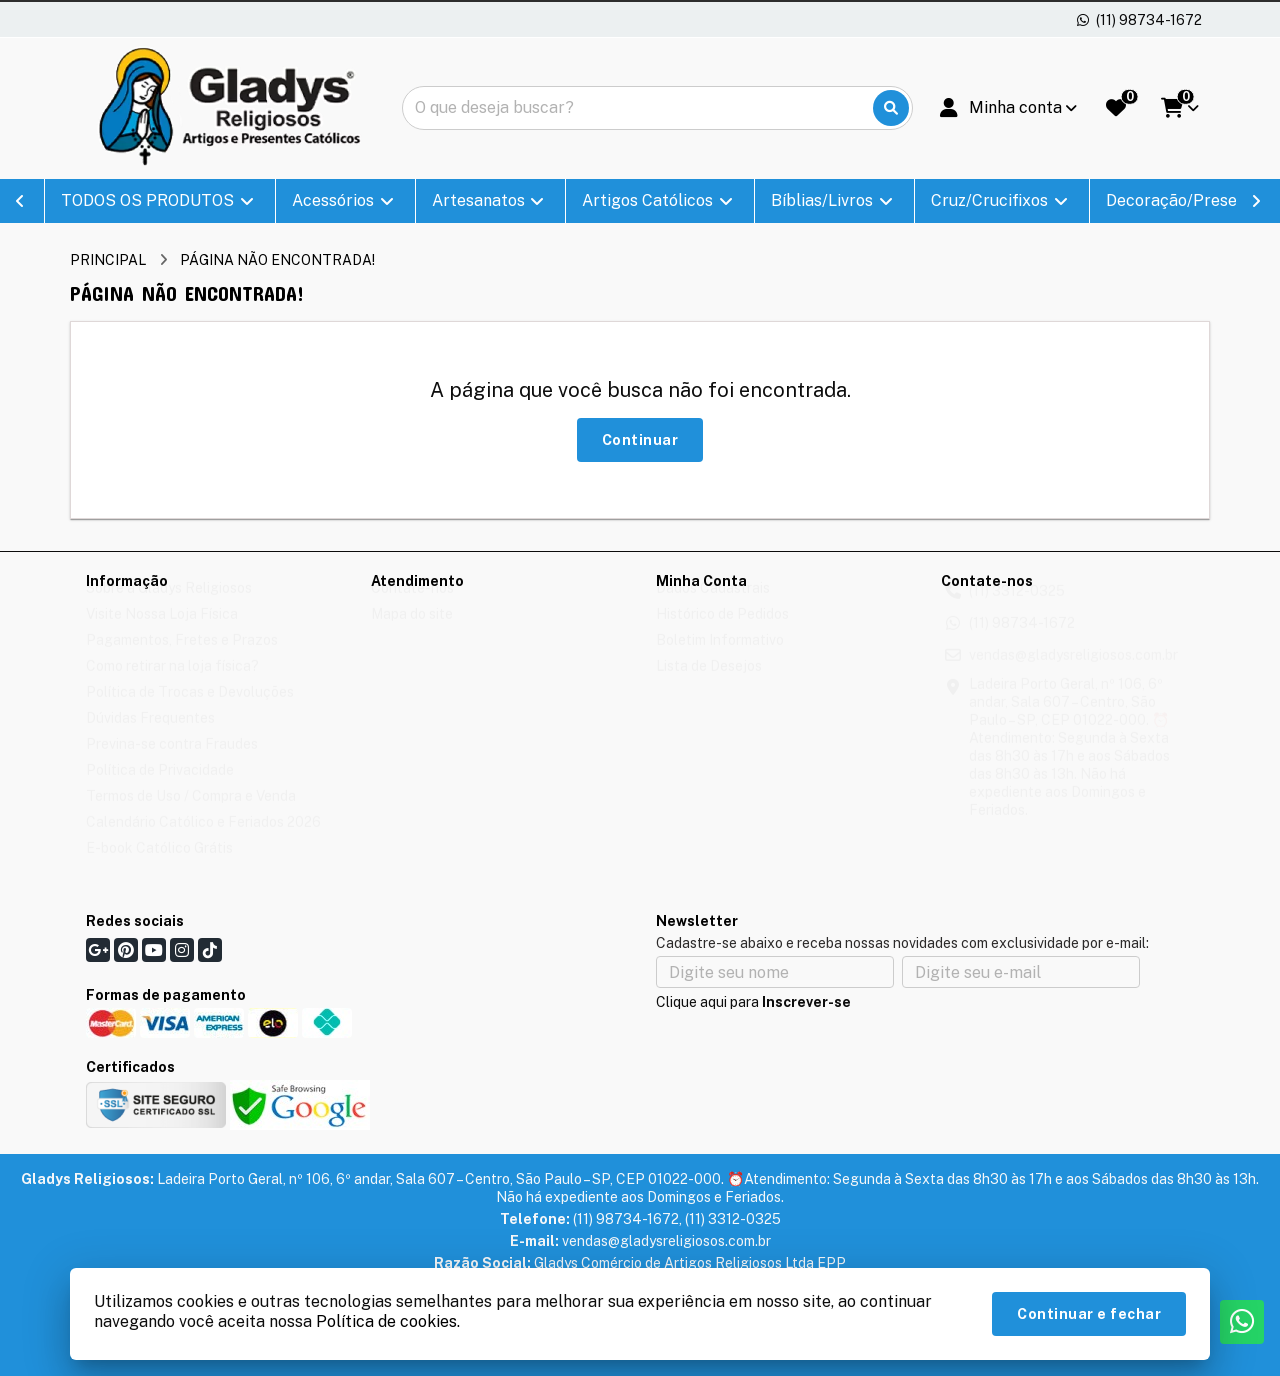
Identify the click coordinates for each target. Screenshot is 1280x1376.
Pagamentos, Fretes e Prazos (182, 659)
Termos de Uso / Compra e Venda (191, 815)
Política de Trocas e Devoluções (190, 711)
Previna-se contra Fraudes (172, 763)
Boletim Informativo (720, 659)
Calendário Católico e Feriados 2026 (203, 841)
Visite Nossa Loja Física (162, 633)
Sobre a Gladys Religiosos (169, 607)
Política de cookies (386, 1321)
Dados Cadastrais (713, 607)
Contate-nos (412, 607)
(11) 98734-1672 (1022, 642)
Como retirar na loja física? (172, 685)
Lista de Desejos (709, 685)
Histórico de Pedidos (722, 633)
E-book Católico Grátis (159, 867)
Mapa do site (412, 633)
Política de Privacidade (160, 789)
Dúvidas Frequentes (150, 737)
